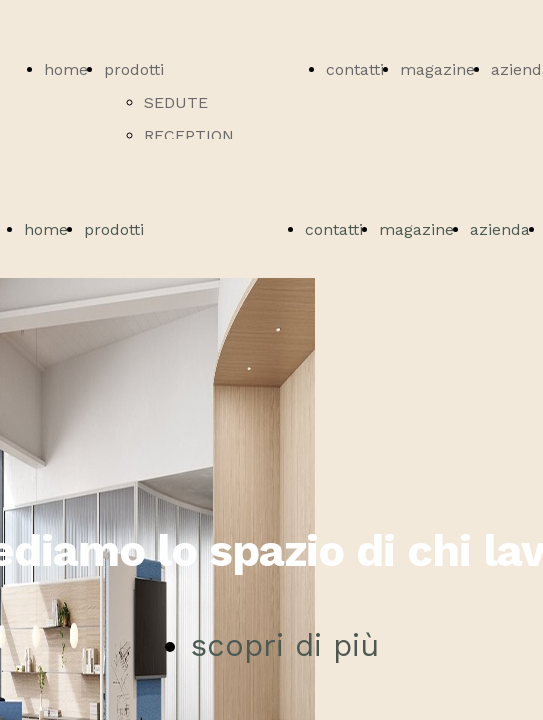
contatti (355, 69)
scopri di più (285, 645)
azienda (500, 229)
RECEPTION (189, 135)
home (66, 69)
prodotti (134, 69)
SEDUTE (176, 102)
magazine (437, 69)
